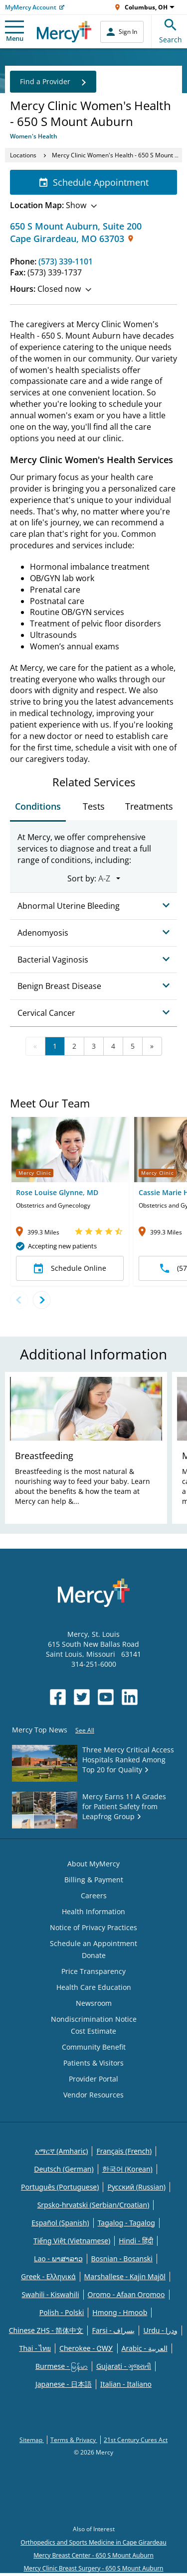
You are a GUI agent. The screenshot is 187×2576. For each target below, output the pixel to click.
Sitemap (31, 2440)
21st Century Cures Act (136, 2440)
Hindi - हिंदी (136, 2240)
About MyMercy (93, 1863)
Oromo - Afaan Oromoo (126, 2294)
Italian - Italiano (126, 2384)
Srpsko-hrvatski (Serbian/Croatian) (93, 2204)
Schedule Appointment (94, 182)
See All (84, 1730)
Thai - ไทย (35, 2348)
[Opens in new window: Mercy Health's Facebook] (58, 1697)
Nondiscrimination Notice (94, 2019)
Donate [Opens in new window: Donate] (94, 1955)
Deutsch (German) (63, 2169)
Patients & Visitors (93, 2063)
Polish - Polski (61, 2312)
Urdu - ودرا (160, 2330)
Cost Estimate (93, 2031)
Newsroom (94, 2003)
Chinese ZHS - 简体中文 (46, 2330)
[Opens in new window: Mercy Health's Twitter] (82, 1697)
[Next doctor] (41, 1300)
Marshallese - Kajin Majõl (125, 2276)
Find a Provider (53, 82)
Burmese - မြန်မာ (61, 2366)
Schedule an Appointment (93, 1943)
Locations (23, 155)
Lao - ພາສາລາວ (58, 2258)
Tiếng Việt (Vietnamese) (71, 2240)
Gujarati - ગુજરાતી (123, 2366)
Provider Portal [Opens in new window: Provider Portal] (93, 2079)
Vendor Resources (93, 2094)
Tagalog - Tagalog (126, 2222)
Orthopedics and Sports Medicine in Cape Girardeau (93, 2542)
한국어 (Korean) (127, 2169)
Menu (14, 31)
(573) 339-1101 (65, 261)
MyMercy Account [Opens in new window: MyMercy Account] (30, 7)
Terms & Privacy (73, 2440)
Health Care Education (93, 1987)
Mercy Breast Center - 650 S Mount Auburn (93, 2555)
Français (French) (124, 2151)
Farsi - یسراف (113, 2330)
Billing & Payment (93, 1879)
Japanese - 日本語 (63, 2384)
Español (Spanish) (60, 2222)
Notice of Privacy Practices (93, 1927)
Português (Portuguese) (60, 2187)
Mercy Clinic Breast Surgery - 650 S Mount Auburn (93, 2568)
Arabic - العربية (145, 2348)
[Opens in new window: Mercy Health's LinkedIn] (130, 1697)
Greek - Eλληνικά (48, 2276)
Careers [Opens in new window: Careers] (94, 1895)
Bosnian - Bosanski (122, 2258)
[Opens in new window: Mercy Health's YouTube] (106, 1697)
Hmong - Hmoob (119, 2312)
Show (53, 205)
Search (170, 29)
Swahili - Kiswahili (50, 2294)
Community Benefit (94, 2047)
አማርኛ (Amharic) (61, 2151)
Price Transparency (93, 1971)
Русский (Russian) (136, 2187)
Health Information (93, 1911)
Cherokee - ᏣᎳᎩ (86, 2348)
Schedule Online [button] (70, 1268)
